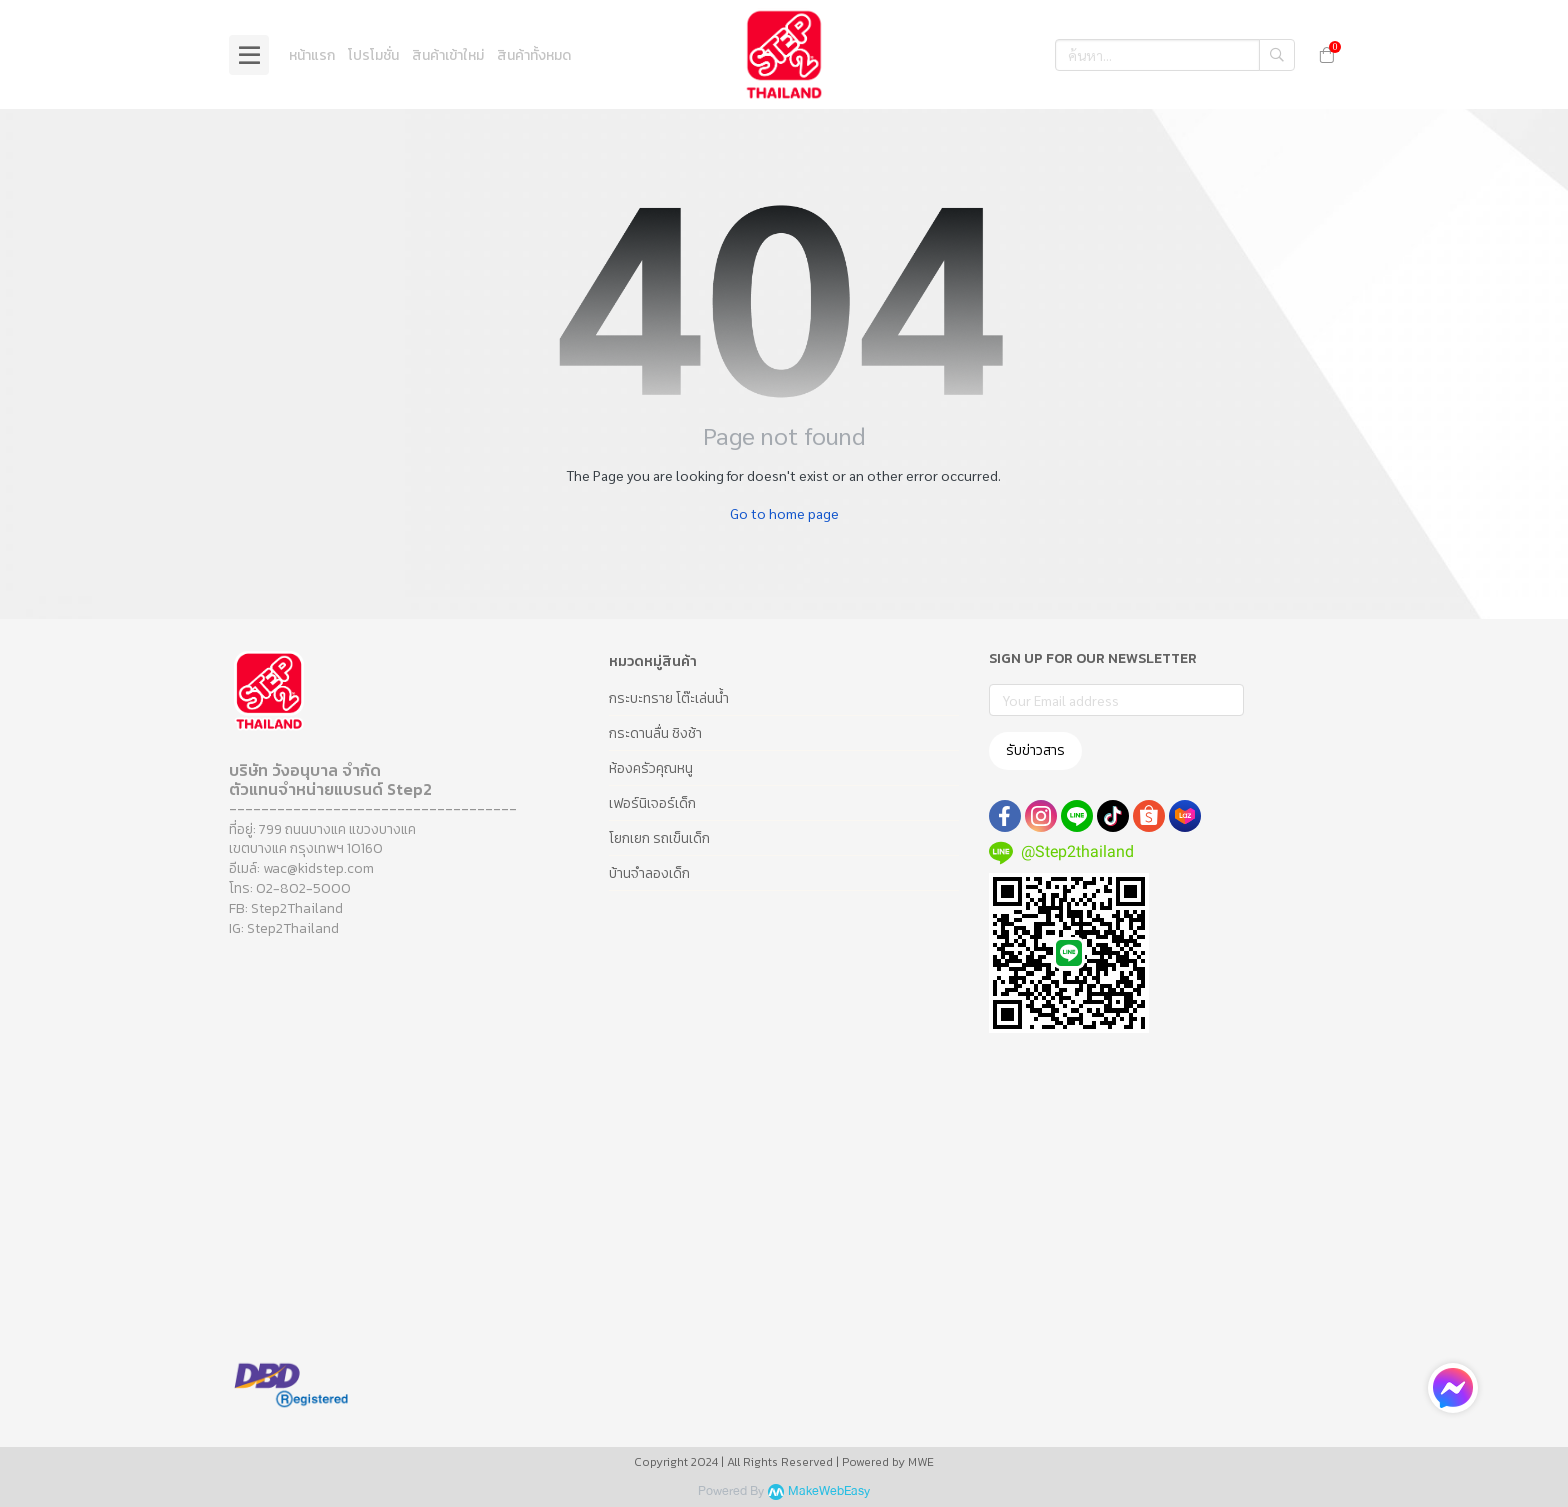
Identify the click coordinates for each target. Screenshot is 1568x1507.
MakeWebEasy (829, 1491)
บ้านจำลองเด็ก (649, 873)
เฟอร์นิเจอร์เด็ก (652, 803)
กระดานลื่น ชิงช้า (655, 733)
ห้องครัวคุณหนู (651, 768)
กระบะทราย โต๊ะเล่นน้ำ (669, 698)
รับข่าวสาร (1035, 750)
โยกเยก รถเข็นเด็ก (659, 838)
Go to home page (784, 513)
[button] (1175, 55)
